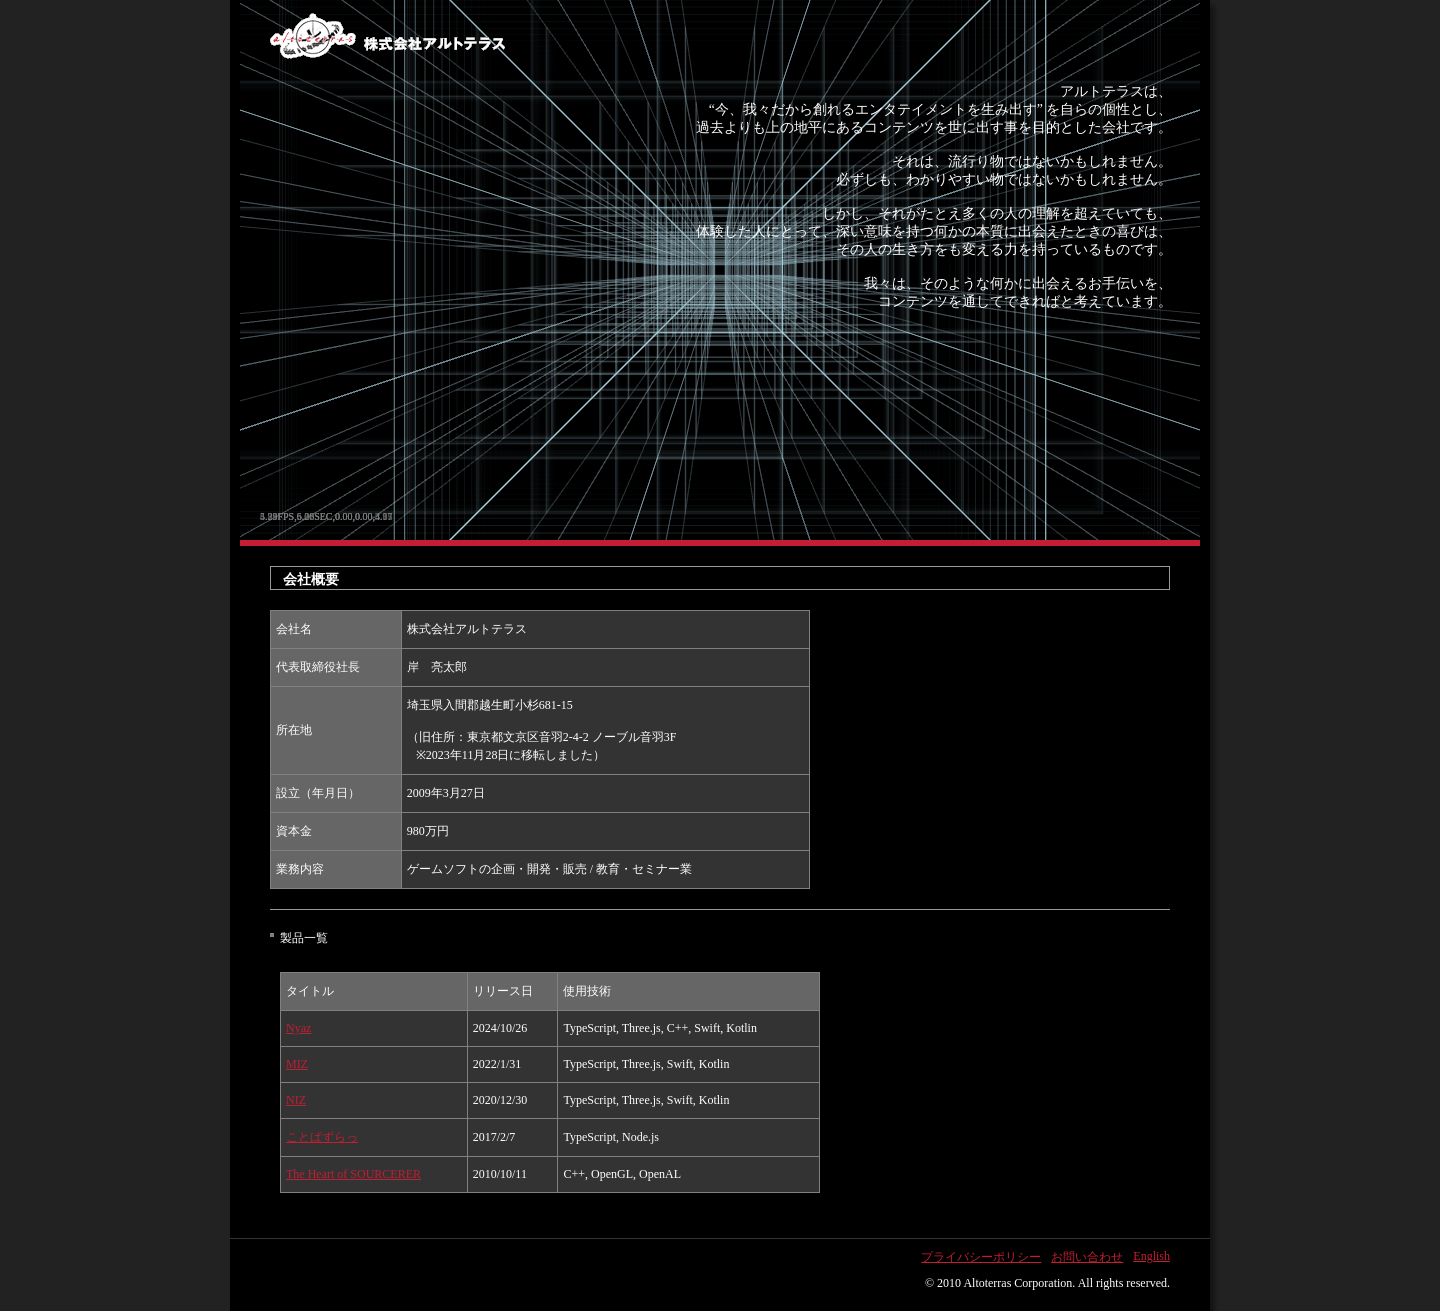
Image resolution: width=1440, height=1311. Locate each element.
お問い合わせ (1087, 1257)
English (1151, 1256)
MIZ (297, 1064)
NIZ (296, 1100)
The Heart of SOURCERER (353, 1174)
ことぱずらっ (322, 1137)
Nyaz (298, 1028)
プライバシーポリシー (981, 1257)
